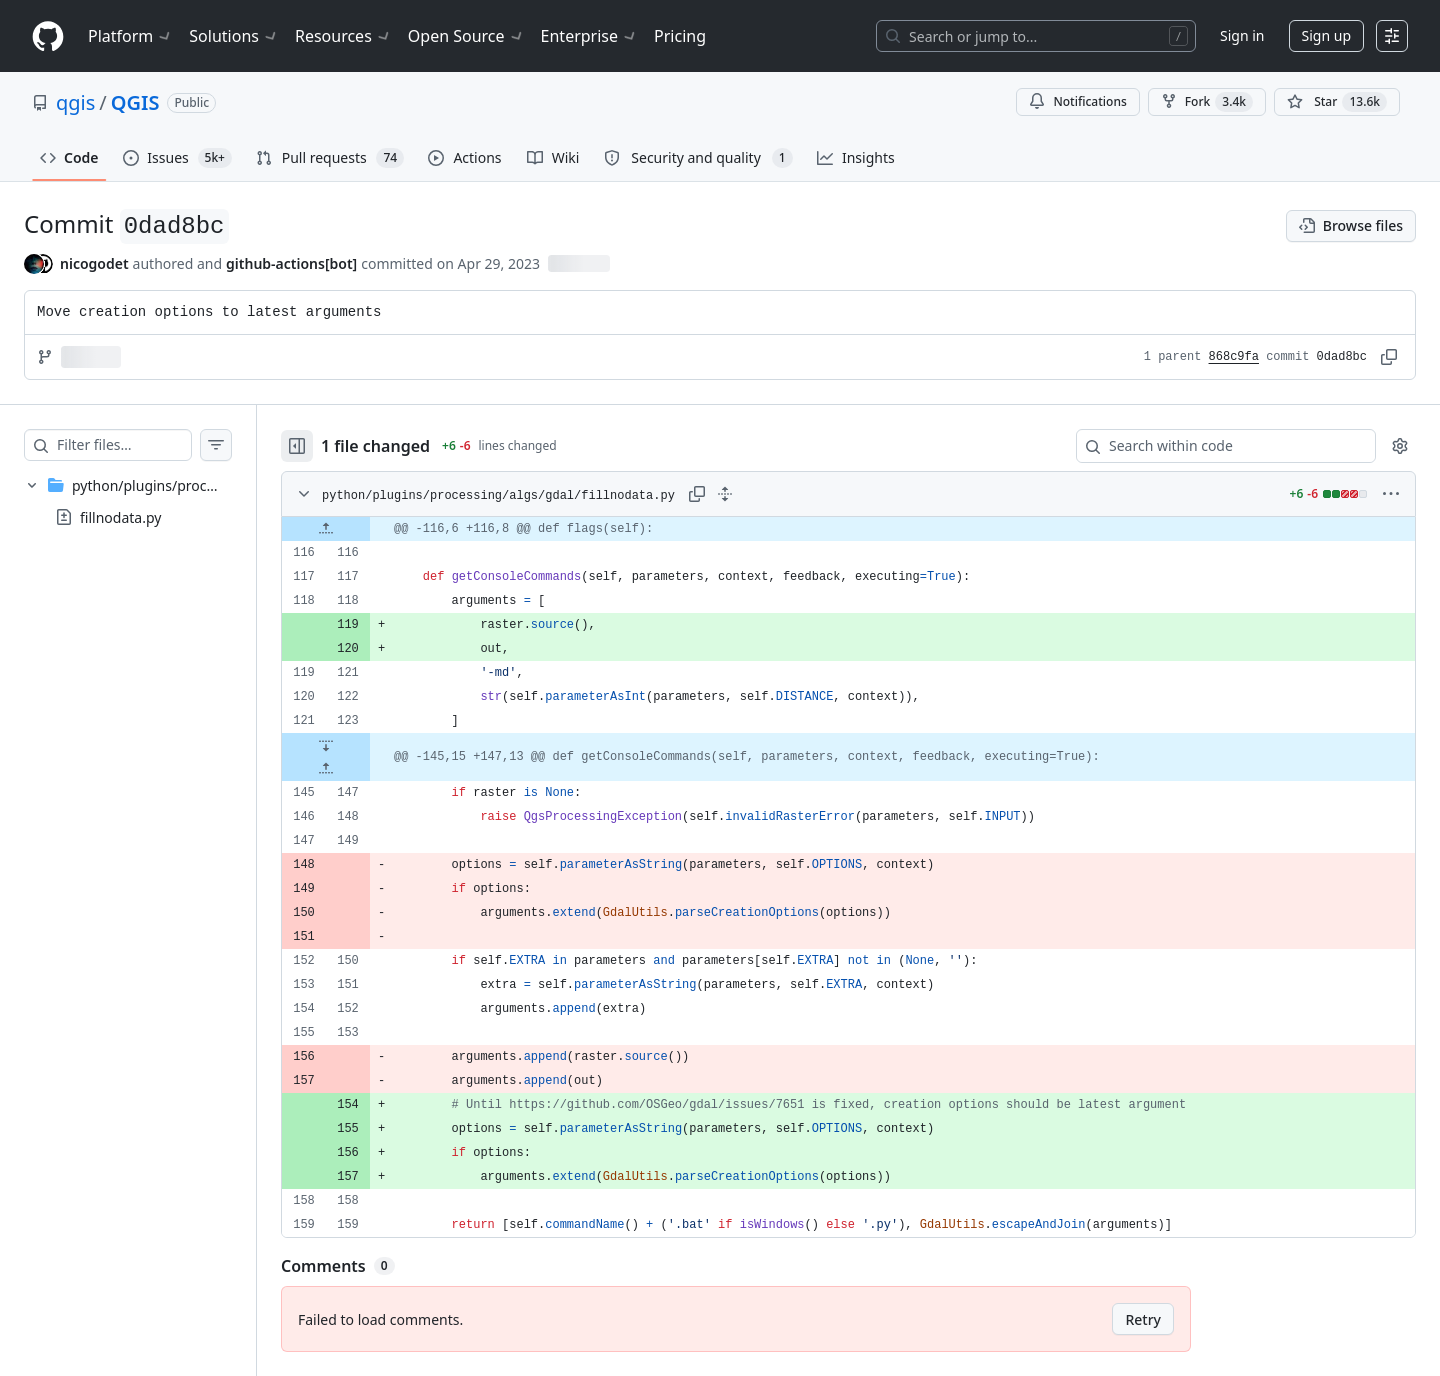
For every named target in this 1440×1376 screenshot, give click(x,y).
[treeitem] (148, 501)
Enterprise (589, 36)
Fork (1207, 102)
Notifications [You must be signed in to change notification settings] (1077, 101)
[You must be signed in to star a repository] (1337, 102)
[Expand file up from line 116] (366, 529)
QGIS (135, 102)
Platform (130, 36)
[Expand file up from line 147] (366, 769)
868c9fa (1234, 357)
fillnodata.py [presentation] (120, 517)
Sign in (1242, 35)
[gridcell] (868, 529)
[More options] (1391, 494)
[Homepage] (48, 36)
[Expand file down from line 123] (366, 745)
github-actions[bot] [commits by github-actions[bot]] (291, 263)
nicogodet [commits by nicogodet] (94, 263)
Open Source (466, 36)
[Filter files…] (144, 445)
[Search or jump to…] (1036, 36)
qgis (75, 102)
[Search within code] (1216, 446)
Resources (343, 36)
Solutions (234, 36)
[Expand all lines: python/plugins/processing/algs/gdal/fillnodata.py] (765, 494)
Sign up (1326, 35)
